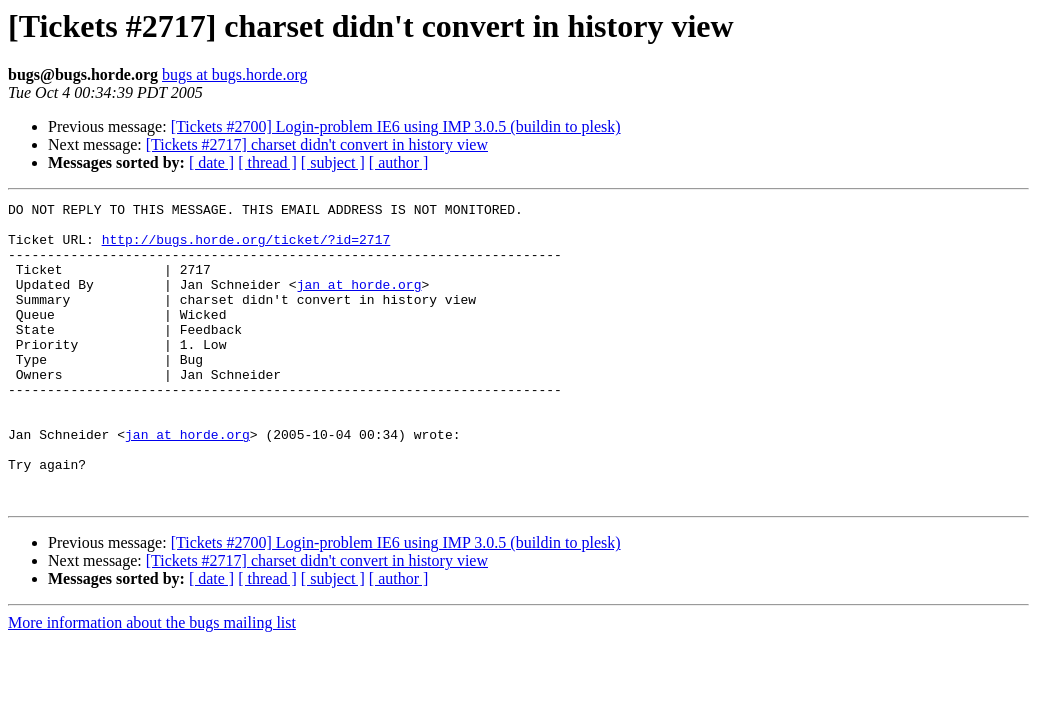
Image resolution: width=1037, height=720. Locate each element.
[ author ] (399, 162)
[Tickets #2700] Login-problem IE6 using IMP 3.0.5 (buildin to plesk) (396, 126)
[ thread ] (267, 162)
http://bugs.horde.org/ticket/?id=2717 (246, 248)
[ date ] (211, 162)
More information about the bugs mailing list (152, 682)
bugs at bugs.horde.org (234, 74)
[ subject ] (333, 162)
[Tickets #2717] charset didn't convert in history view (317, 144)
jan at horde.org (359, 302)
